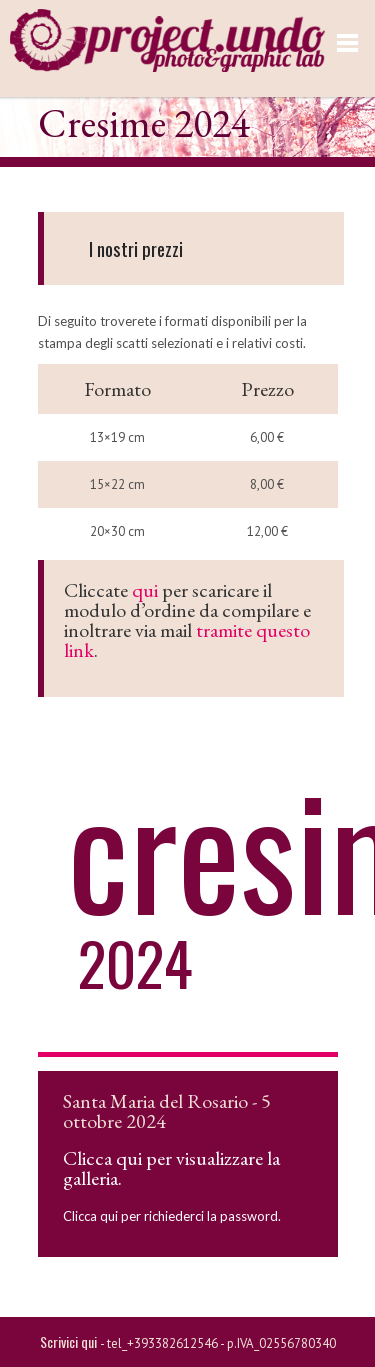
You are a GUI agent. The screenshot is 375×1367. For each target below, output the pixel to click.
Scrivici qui (70, 1341)
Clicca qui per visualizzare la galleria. (171, 1168)
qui (145, 590)
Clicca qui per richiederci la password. (172, 1216)
